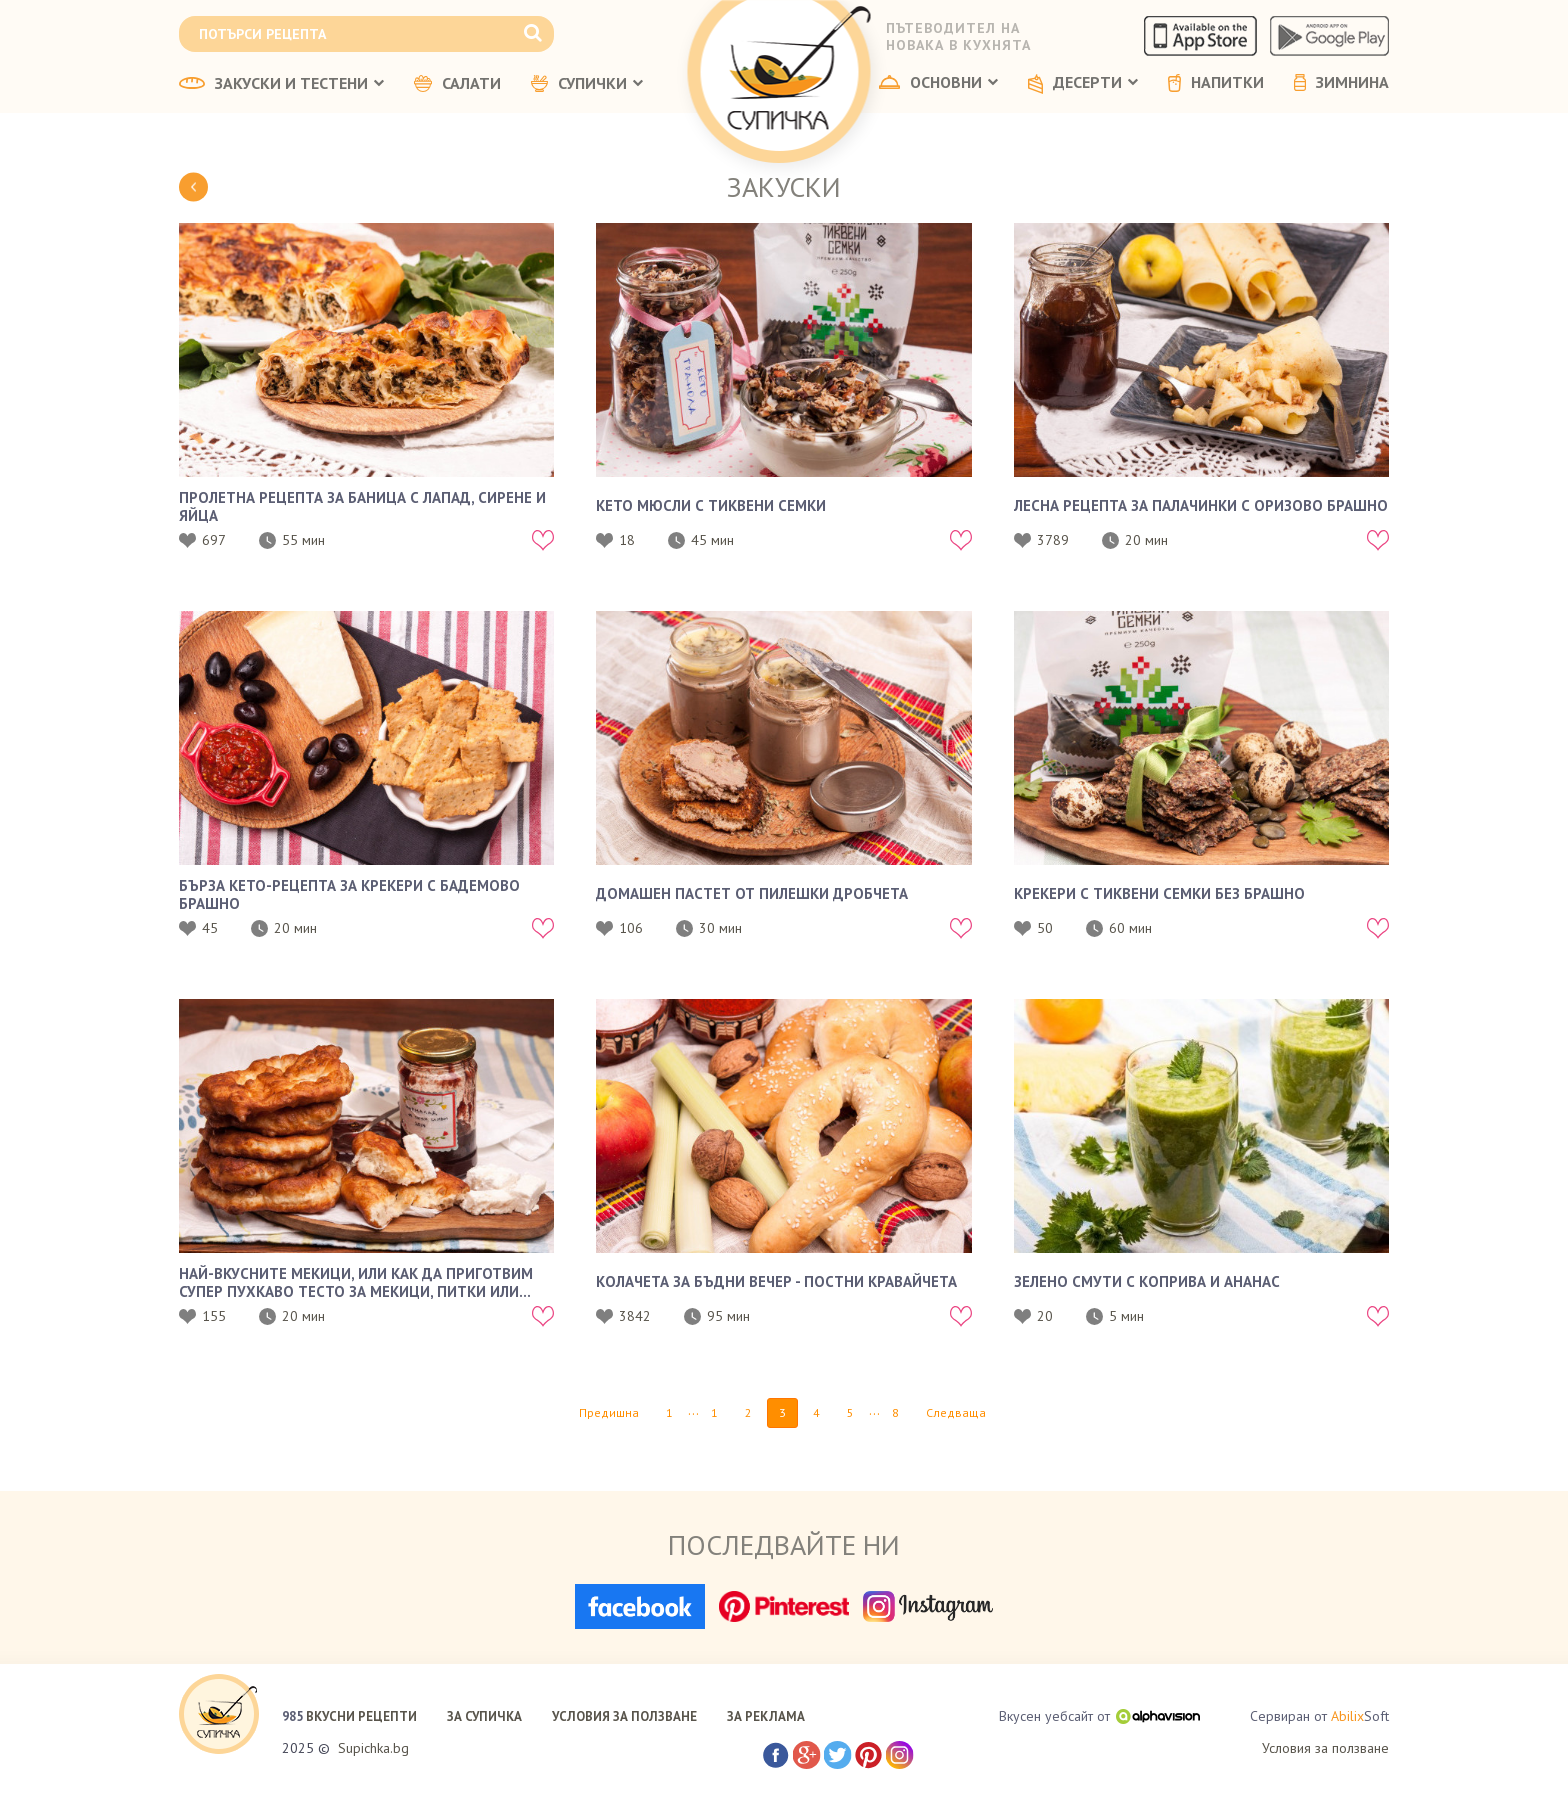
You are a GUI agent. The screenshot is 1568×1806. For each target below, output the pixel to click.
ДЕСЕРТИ (1083, 84)
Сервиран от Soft (1319, 1716)
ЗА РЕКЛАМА (766, 1716)
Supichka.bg (373, 1748)
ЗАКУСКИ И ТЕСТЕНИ (281, 84)
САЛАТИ (457, 84)
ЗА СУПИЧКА (484, 1716)
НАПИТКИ (1216, 83)
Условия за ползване (1325, 1748)
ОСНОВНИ (938, 83)
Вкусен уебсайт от (1099, 1716)
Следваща (956, 1412)
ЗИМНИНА (1341, 83)
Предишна (609, 1412)
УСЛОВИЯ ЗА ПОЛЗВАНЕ (624, 1716)
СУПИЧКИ (587, 84)
